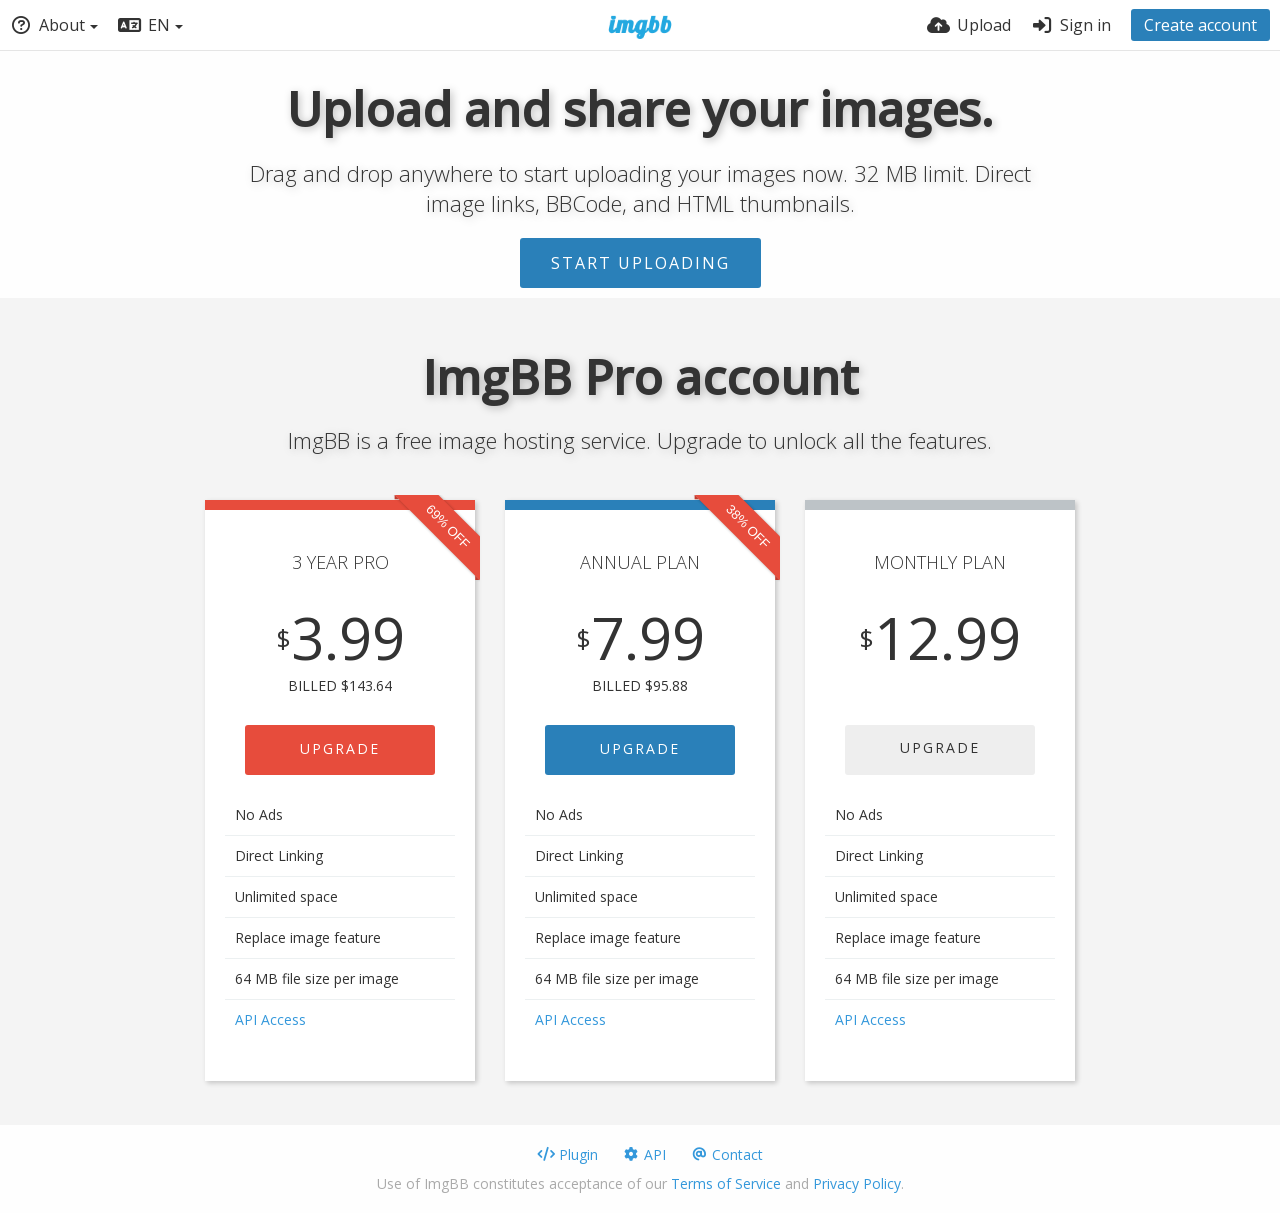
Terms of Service (726, 1183)
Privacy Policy (857, 1183)
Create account (1200, 25)
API (644, 1154)
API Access (270, 1019)
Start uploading (640, 263)
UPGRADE (340, 748)
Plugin (567, 1154)
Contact (726, 1154)
